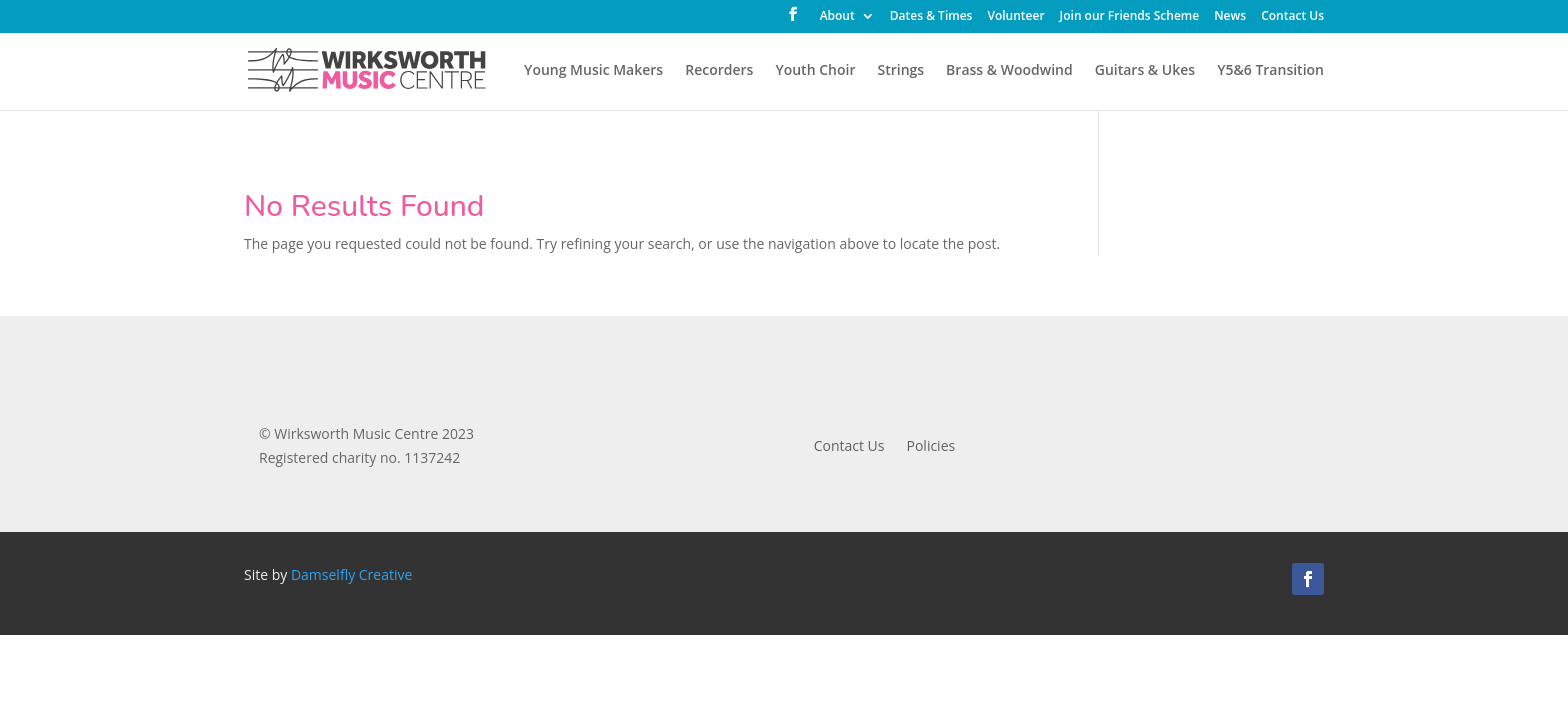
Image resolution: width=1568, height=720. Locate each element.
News (1230, 17)
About (837, 17)
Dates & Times (931, 17)
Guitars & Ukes (1145, 71)
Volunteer (1015, 17)
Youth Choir (815, 71)
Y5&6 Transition (1270, 71)
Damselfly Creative (351, 574)
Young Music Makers (593, 71)
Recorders (719, 71)
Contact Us (1292, 17)
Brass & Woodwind (1009, 71)
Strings (900, 71)
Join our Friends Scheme (1130, 17)
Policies (931, 447)
